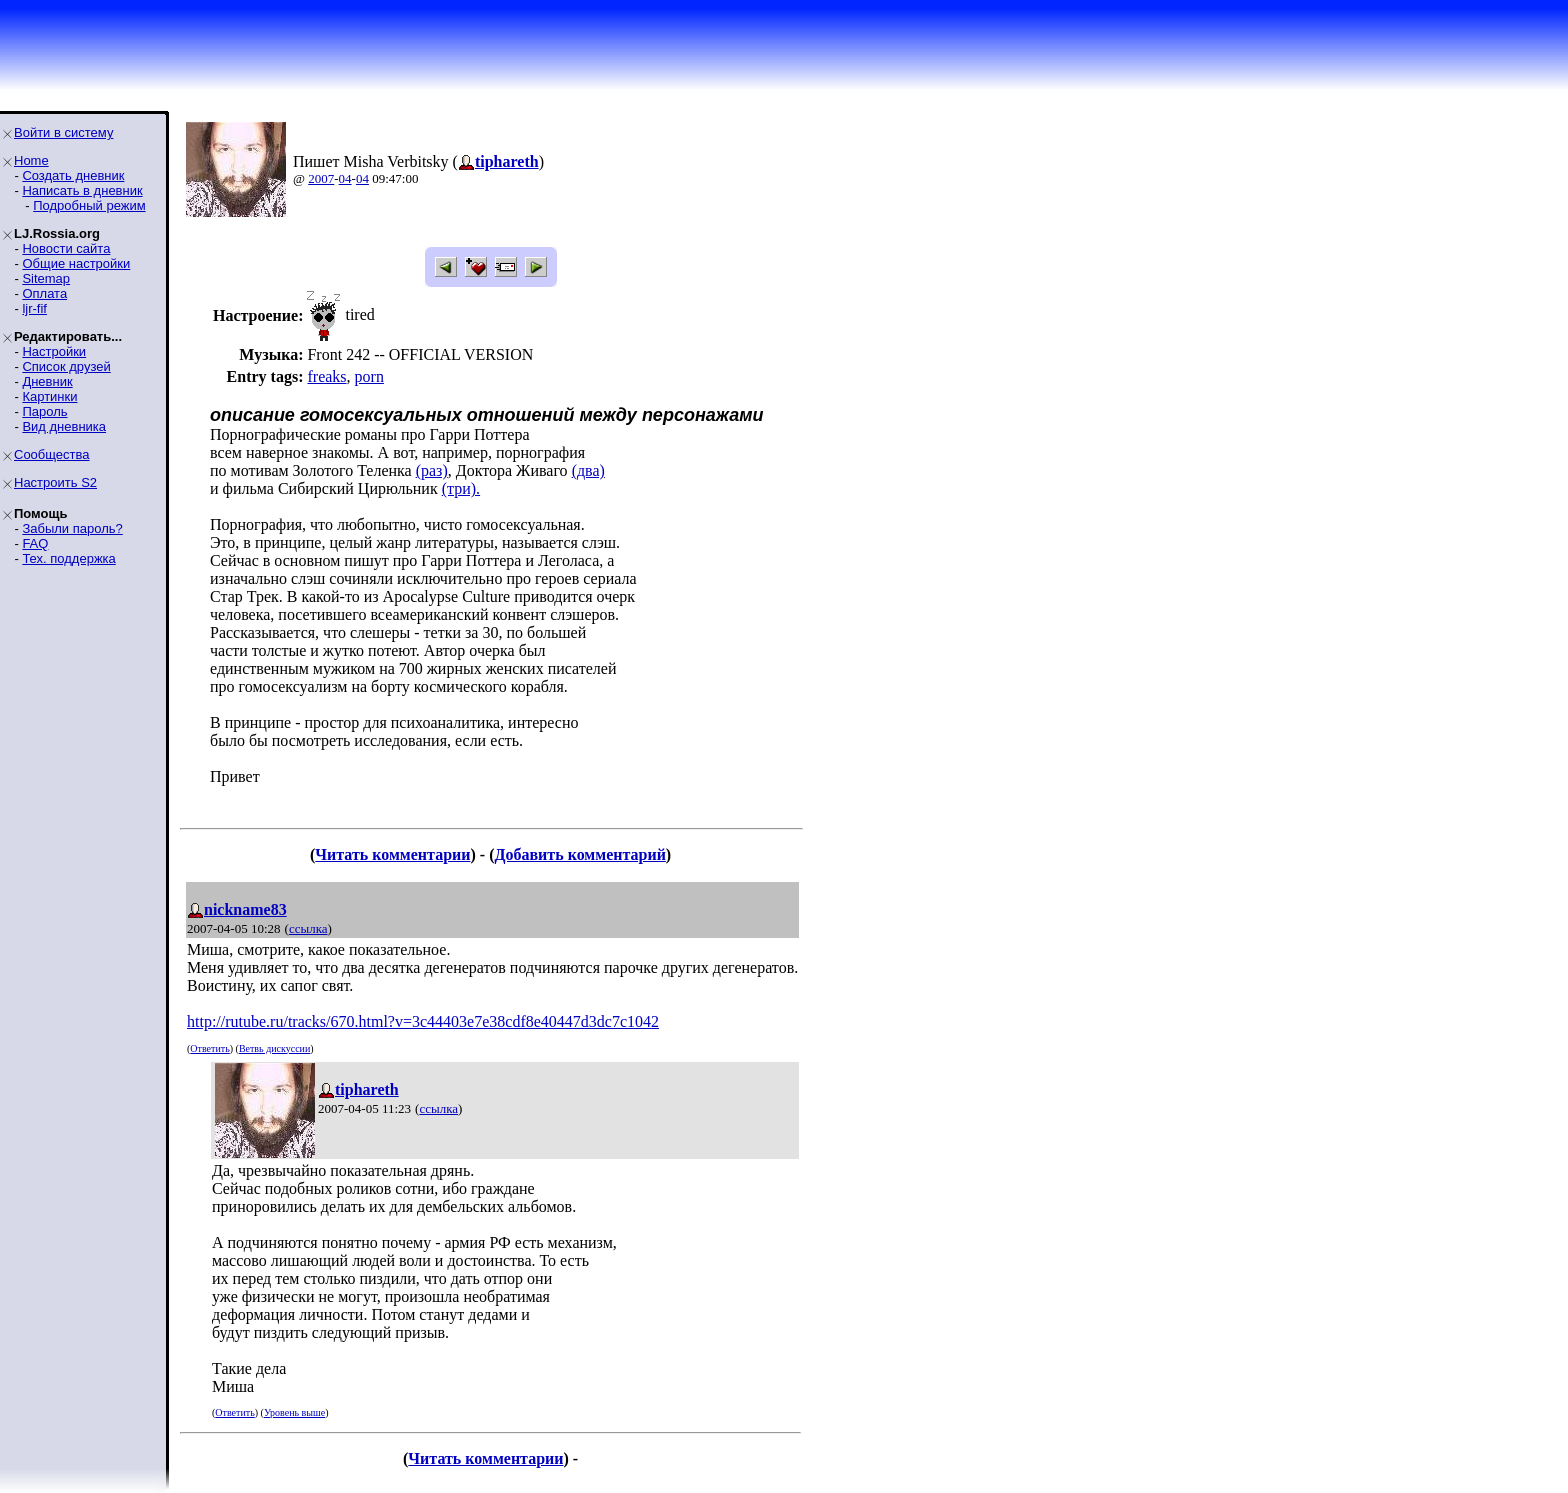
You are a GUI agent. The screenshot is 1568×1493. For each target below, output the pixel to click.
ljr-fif (34, 308)
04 (345, 178)
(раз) (432, 470)
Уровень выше (294, 1412)
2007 (321, 178)
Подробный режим (89, 205)
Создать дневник (73, 175)
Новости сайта (66, 248)
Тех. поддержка (68, 558)
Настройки (54, 351)
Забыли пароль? (72, 528)
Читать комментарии (392, 854)
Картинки (49, 396)
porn (369, 376)
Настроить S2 (55, 482)
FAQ (35, 543)
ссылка (308, 928)
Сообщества (52, 454)
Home (31, 160)
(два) (588, 470)
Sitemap (46, 278)
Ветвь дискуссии (274, 1048)
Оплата (44, 293)
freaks (326, 376)
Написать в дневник (82, 190)
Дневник (47, 381)
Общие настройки (76, 263)
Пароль (44, 411)
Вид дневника (64, 426)
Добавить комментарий (579, 854)
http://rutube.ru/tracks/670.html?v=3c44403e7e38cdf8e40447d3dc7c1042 (423, 1021)
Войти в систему (63, 132)
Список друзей (66, 366)
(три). (461, 488)
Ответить (209, 1048)
